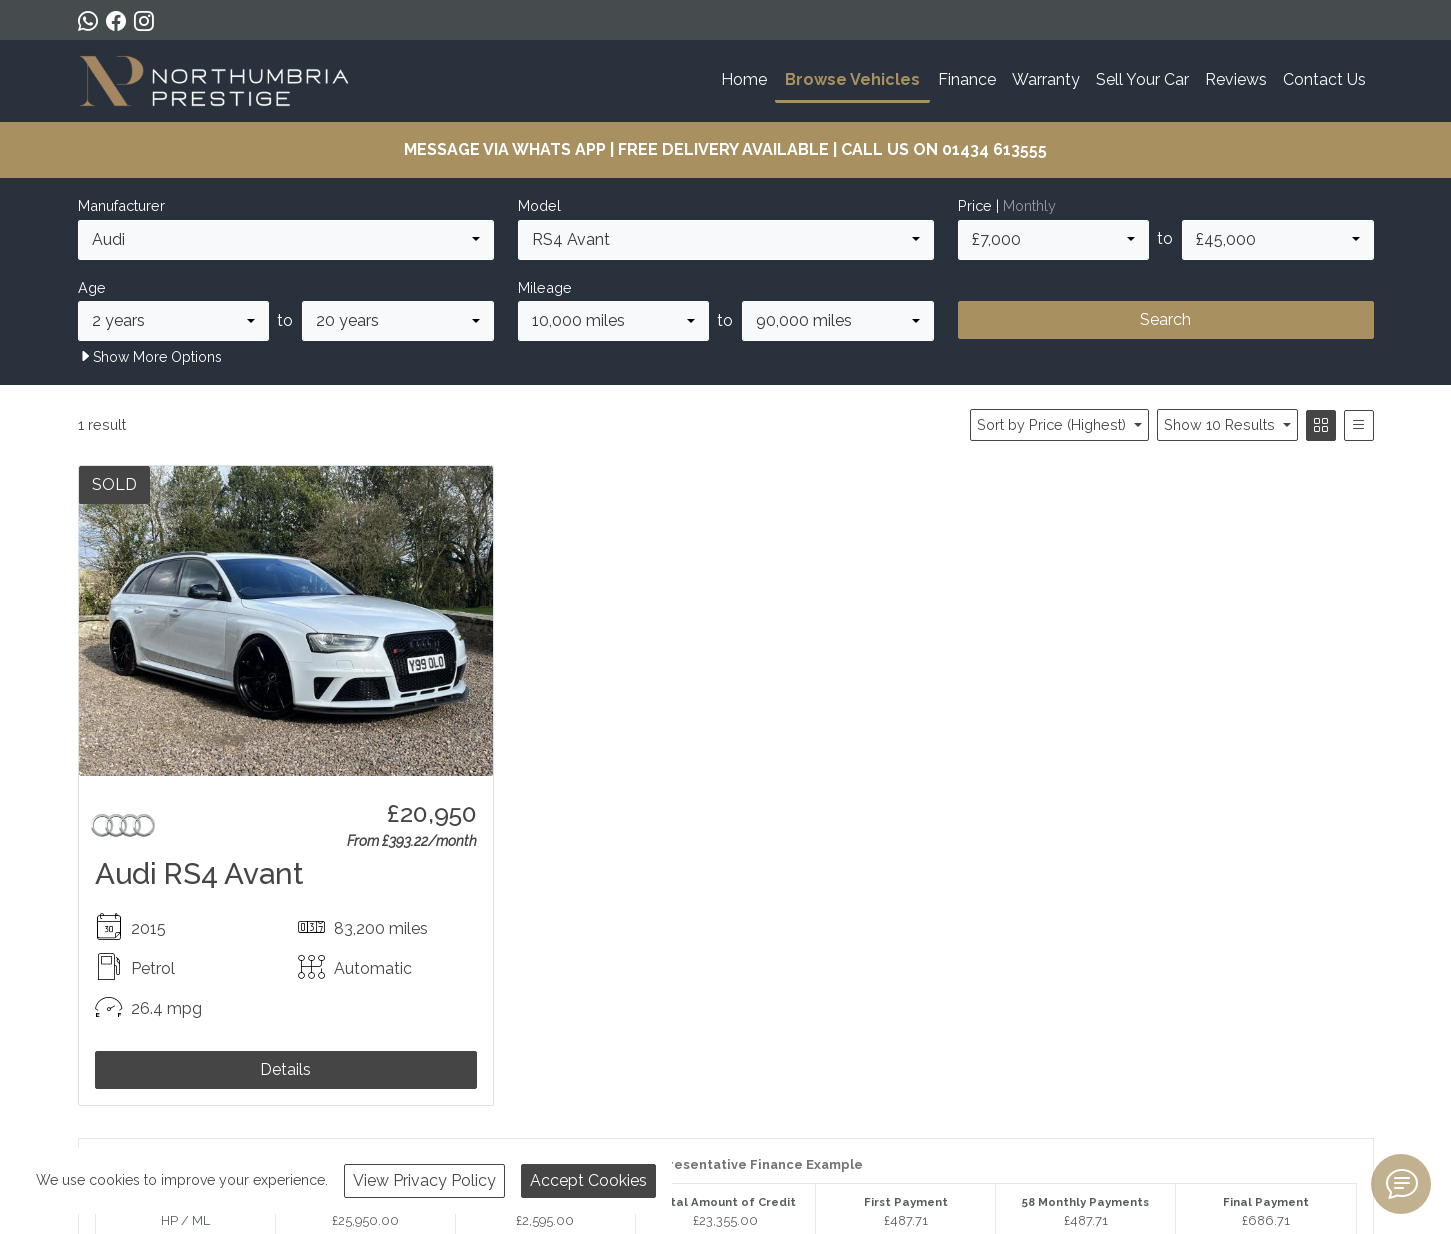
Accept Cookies (588, 1180)
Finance (967, 79)
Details (285, 1069)
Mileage (545, 287)
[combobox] (286, 240)
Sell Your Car (1142, 79)
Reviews (1236, 79)
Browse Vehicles (852, 79)
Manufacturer (121, 205)
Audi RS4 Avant (199, 873)
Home (744, 79)
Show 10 (1221, 424)
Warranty (1046, 79)
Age (92, 287)
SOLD (114, 484)
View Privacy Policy (424, 1180)
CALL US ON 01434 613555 (944, 149)
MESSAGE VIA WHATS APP (505, 149)
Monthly (1029, 205)
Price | (1007, 205)
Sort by (1053, 424)
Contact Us (1324, 79)
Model (539, 205)
